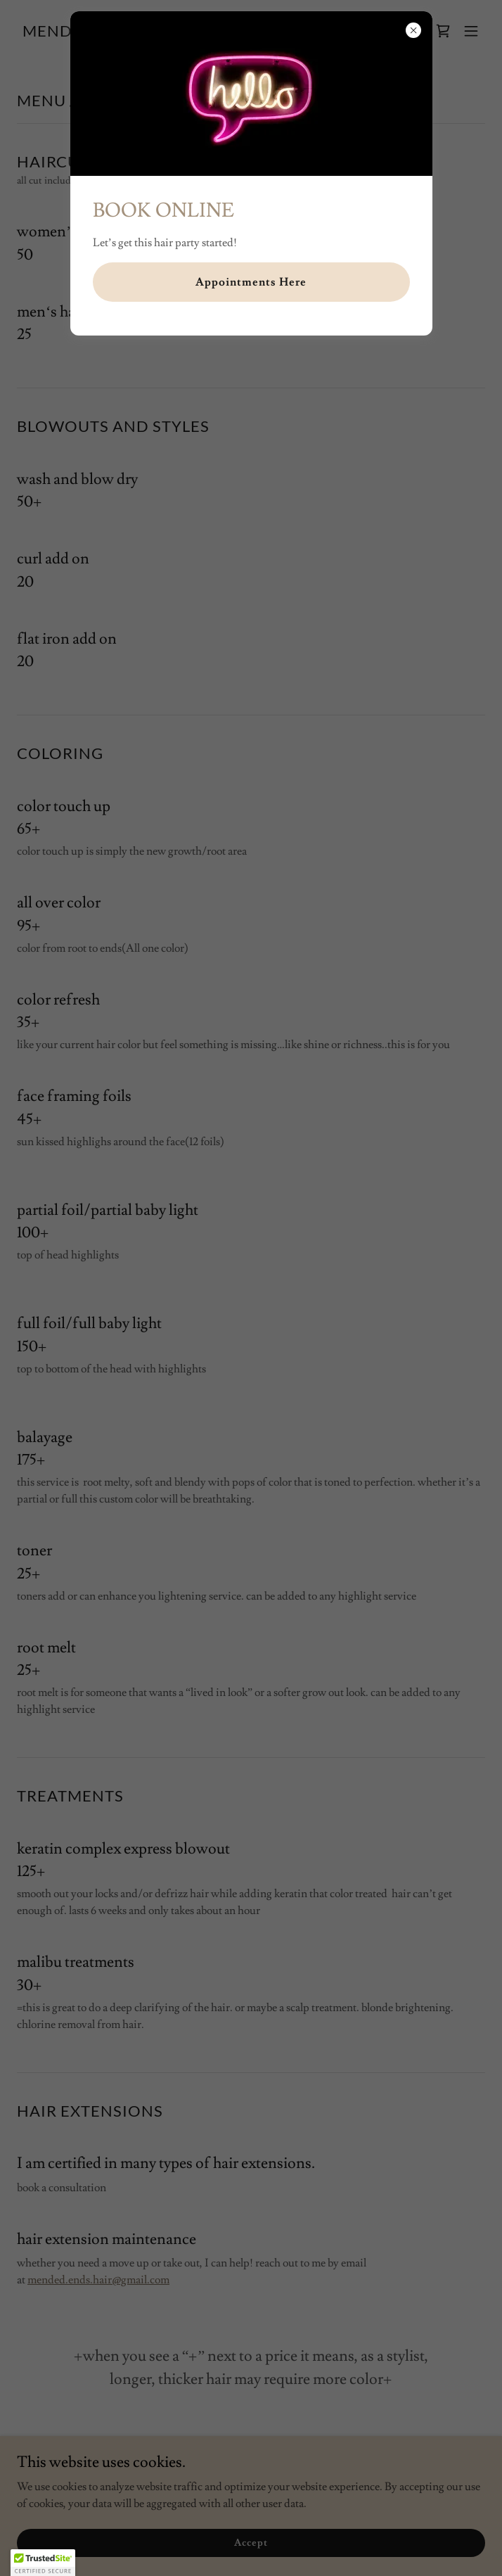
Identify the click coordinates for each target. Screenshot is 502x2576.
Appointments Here (251, 282)
